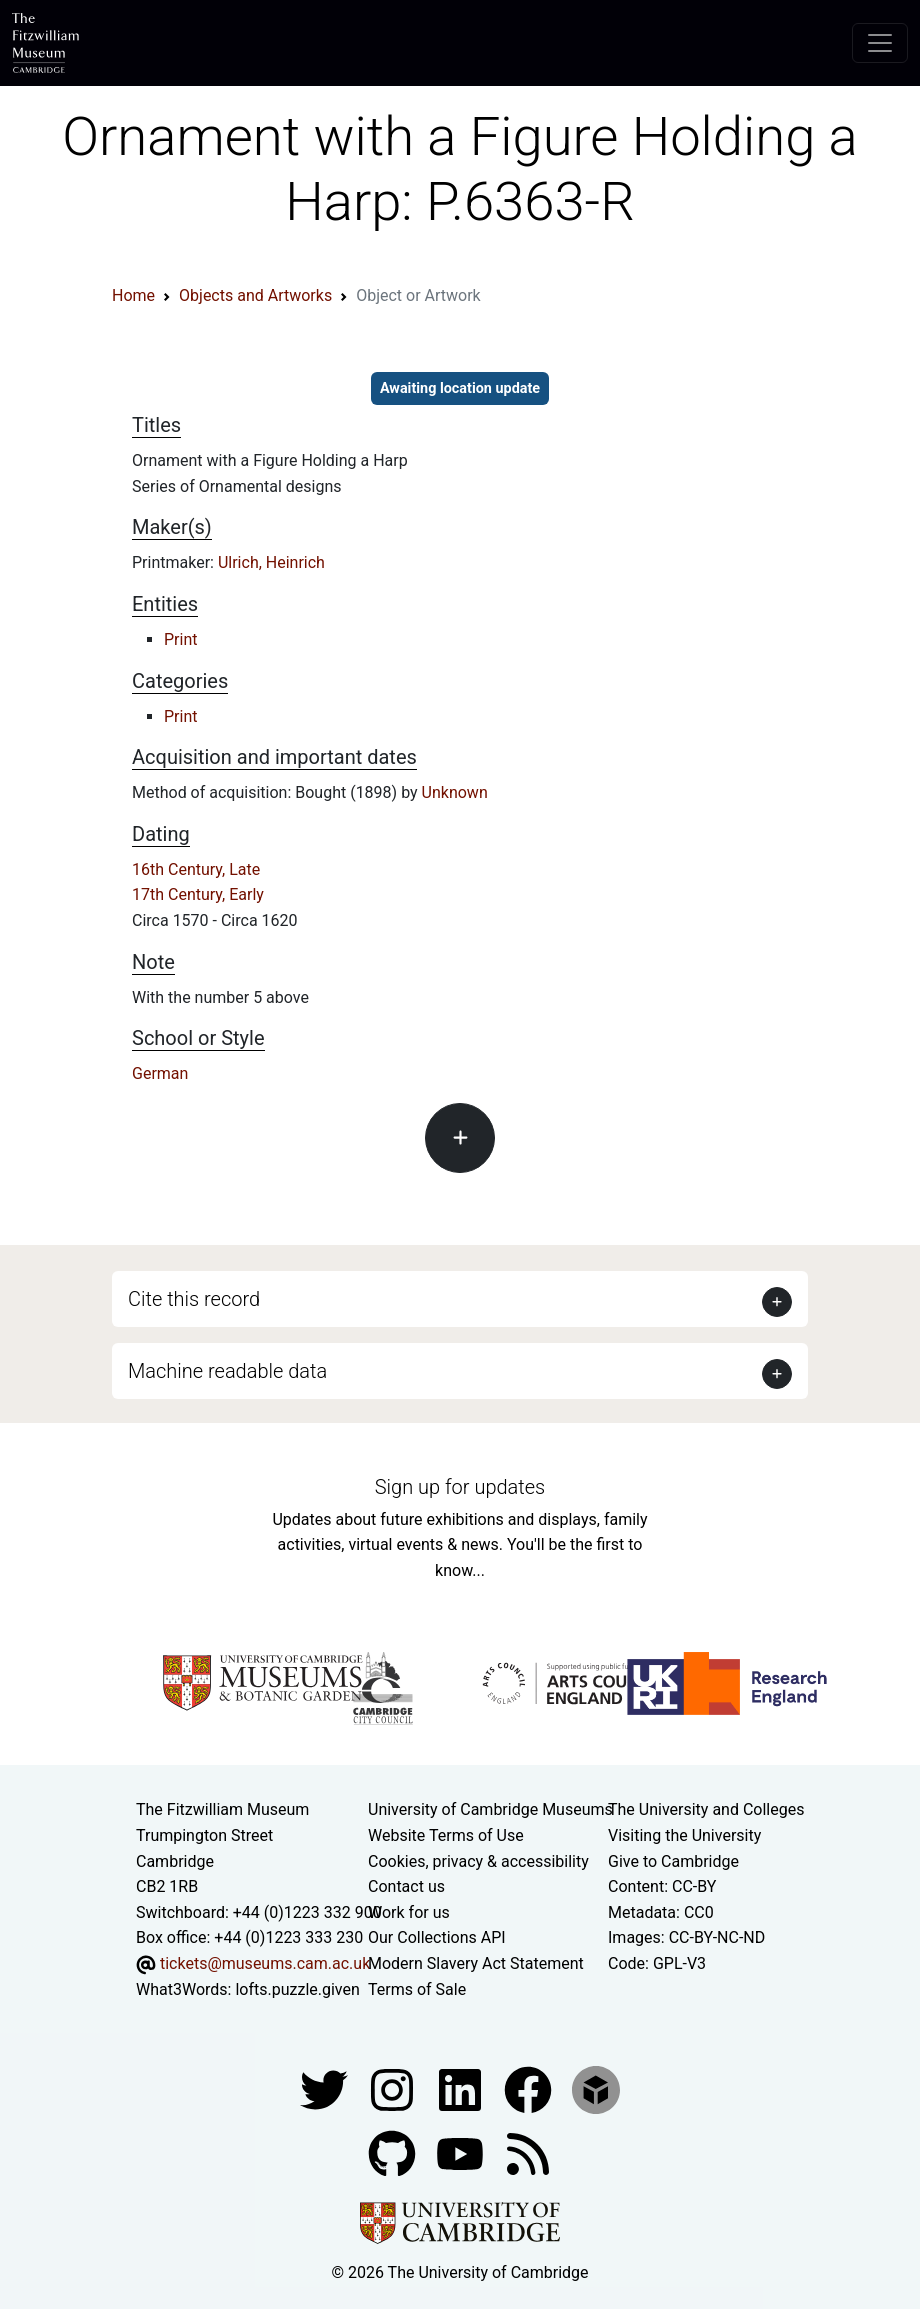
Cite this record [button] (194, 1299)
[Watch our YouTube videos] (462, 2152)
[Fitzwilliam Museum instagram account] (394, 2088)
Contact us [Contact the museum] (406, 1886)
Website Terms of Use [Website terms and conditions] (446, 1835)
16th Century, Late (196, 869)
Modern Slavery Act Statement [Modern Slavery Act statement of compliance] (476, 1963)
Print (180, 639)
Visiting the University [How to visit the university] (684, 1835)
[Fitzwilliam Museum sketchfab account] (596, 2088)
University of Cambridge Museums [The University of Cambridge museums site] (490, 1809)
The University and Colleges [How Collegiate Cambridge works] (706, 1809)
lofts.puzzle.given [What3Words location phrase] (297, 1989)
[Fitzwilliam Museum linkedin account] (530, 2088)
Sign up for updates (460, 1487)
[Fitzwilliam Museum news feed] (528, 2152)
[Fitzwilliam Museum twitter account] (326, 2088)
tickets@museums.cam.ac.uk (265, 1963)
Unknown (455, 792)
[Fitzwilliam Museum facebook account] (462, 2088)
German (160, 1073)
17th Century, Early (198, 894)
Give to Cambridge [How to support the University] (673, 1861)
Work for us (409, 1912)
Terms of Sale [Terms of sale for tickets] (417, 1989)
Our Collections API (437, 1937)
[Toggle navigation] (880, 43)
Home (133, 295)
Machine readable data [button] (227, 1371)
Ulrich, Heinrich (271, 562)
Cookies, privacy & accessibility (478, 1861)
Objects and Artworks (255, 295)
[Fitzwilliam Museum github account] (394, 2152)
